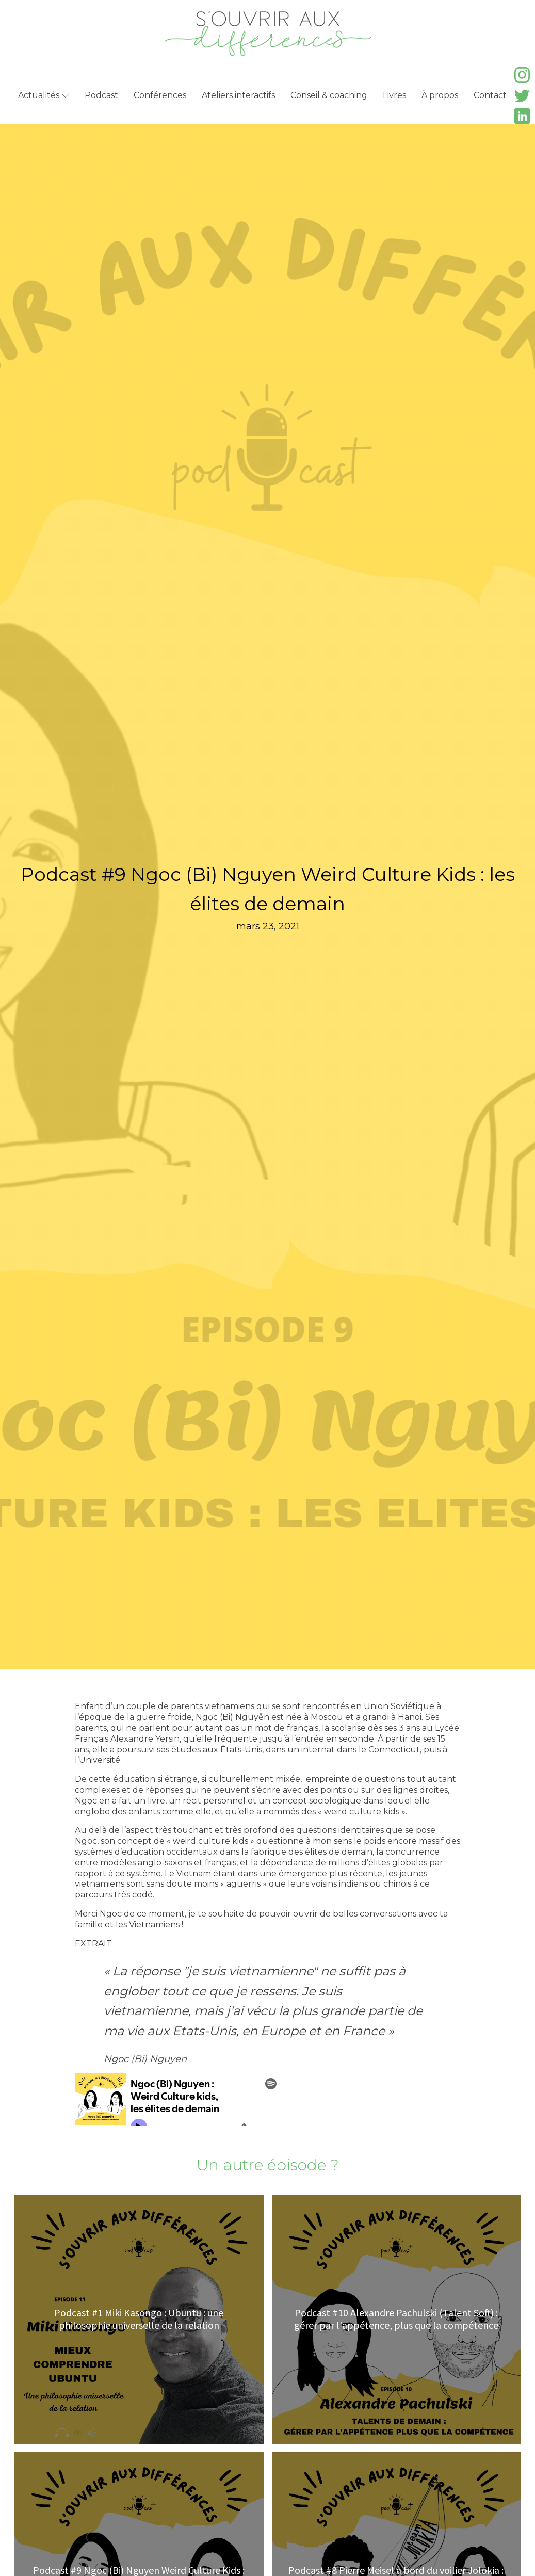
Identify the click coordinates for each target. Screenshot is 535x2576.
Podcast (101, 95)
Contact (490, 95)
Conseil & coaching (328, 95)
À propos (439, 95)
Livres (394, 95)
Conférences (160, 95)
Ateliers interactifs (238, 95)
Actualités (43, 95)
